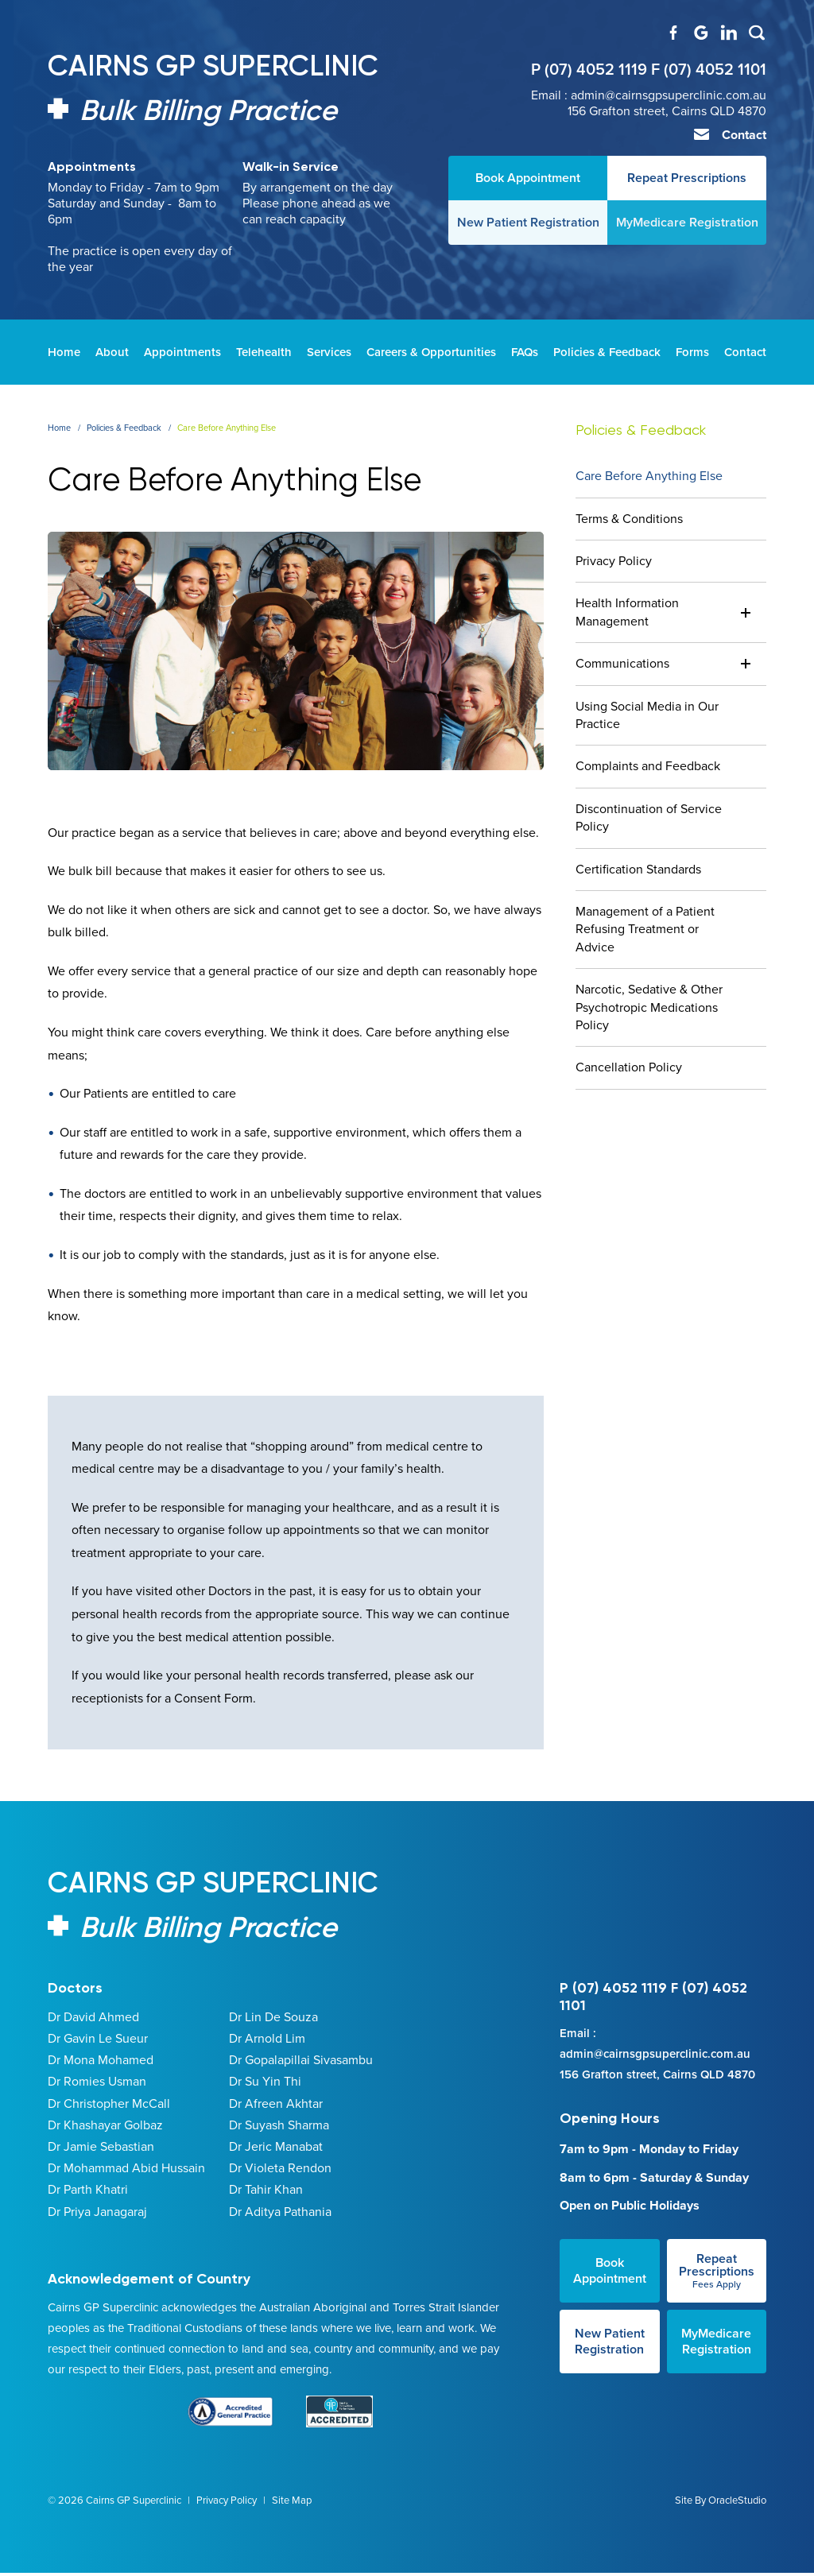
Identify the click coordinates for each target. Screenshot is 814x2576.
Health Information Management (627, 611)
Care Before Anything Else (649, 476)
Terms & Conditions (629, 518)
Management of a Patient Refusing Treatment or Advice (645, 929)
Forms (692, 352)
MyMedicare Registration (716, 2363)
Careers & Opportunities (431, 352)
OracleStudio (737, 2522)
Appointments (182, 352)
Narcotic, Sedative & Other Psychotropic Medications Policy (649, 1007)
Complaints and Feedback (648, 766)
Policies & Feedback (607, 352)
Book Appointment (609, 2293)
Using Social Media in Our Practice (647, 715)
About (112, 352)
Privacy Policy (614, 561)
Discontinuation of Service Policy (649, 817)
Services (329, 352)
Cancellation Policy (629, 1067)
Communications (622, 663)
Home (64, 352)
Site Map (292, 2522)
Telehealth (264, 352)
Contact (735, 135)
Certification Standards (638, 869)
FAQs (524, 352)
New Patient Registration (610, 2363)
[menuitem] (64, 352)
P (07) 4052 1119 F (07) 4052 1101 (648, 69)
